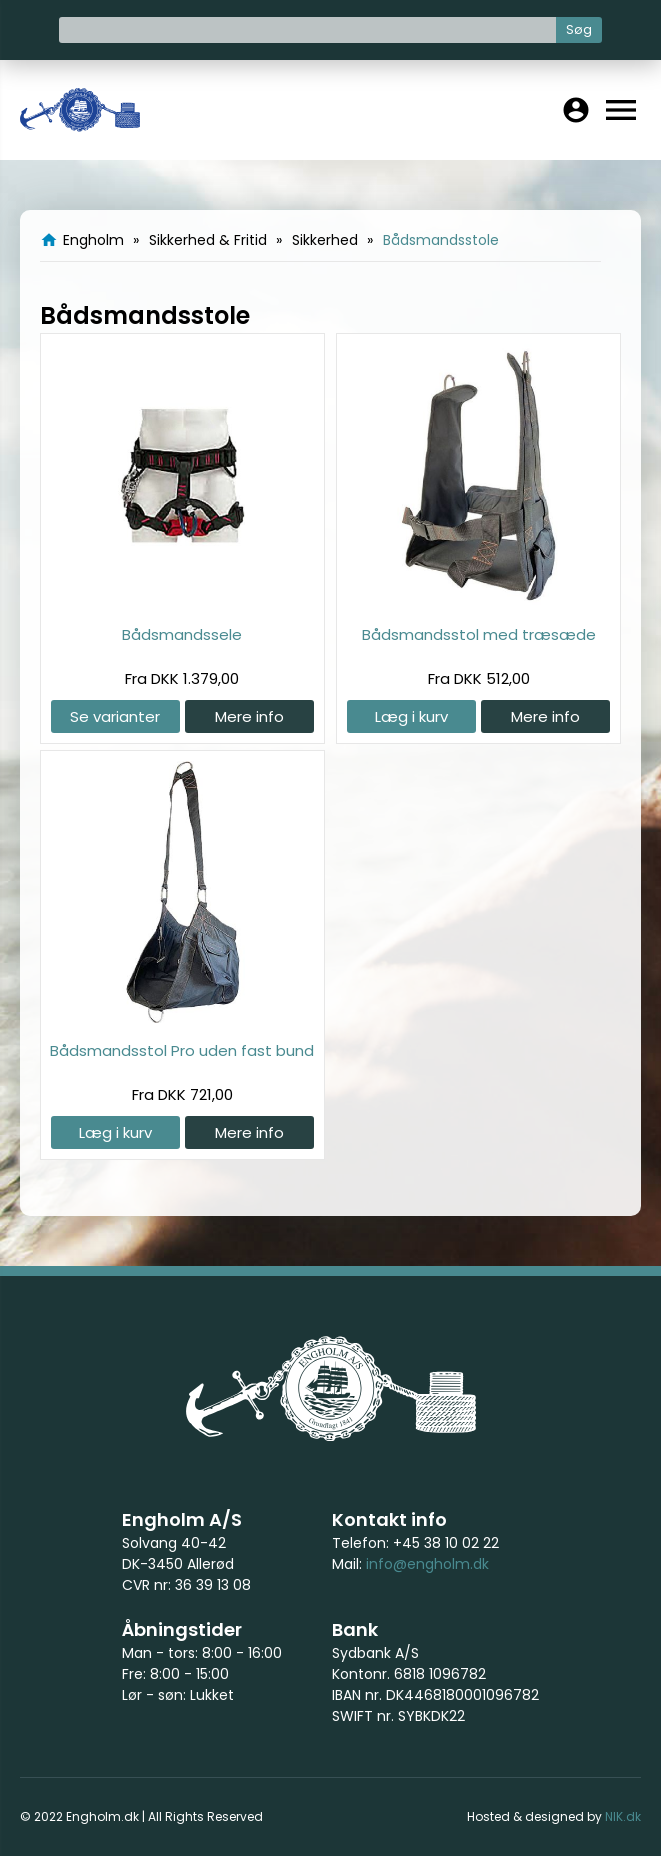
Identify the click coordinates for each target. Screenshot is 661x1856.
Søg (579, 29)
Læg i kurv (411, 716)
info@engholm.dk (427, 1564)
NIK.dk (623, 1816)
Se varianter (115, 716)
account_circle (576, 110)
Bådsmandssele (182, 634)
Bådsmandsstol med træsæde (479, 634)
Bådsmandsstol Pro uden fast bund (182, 1050)
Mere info (249, 716)
